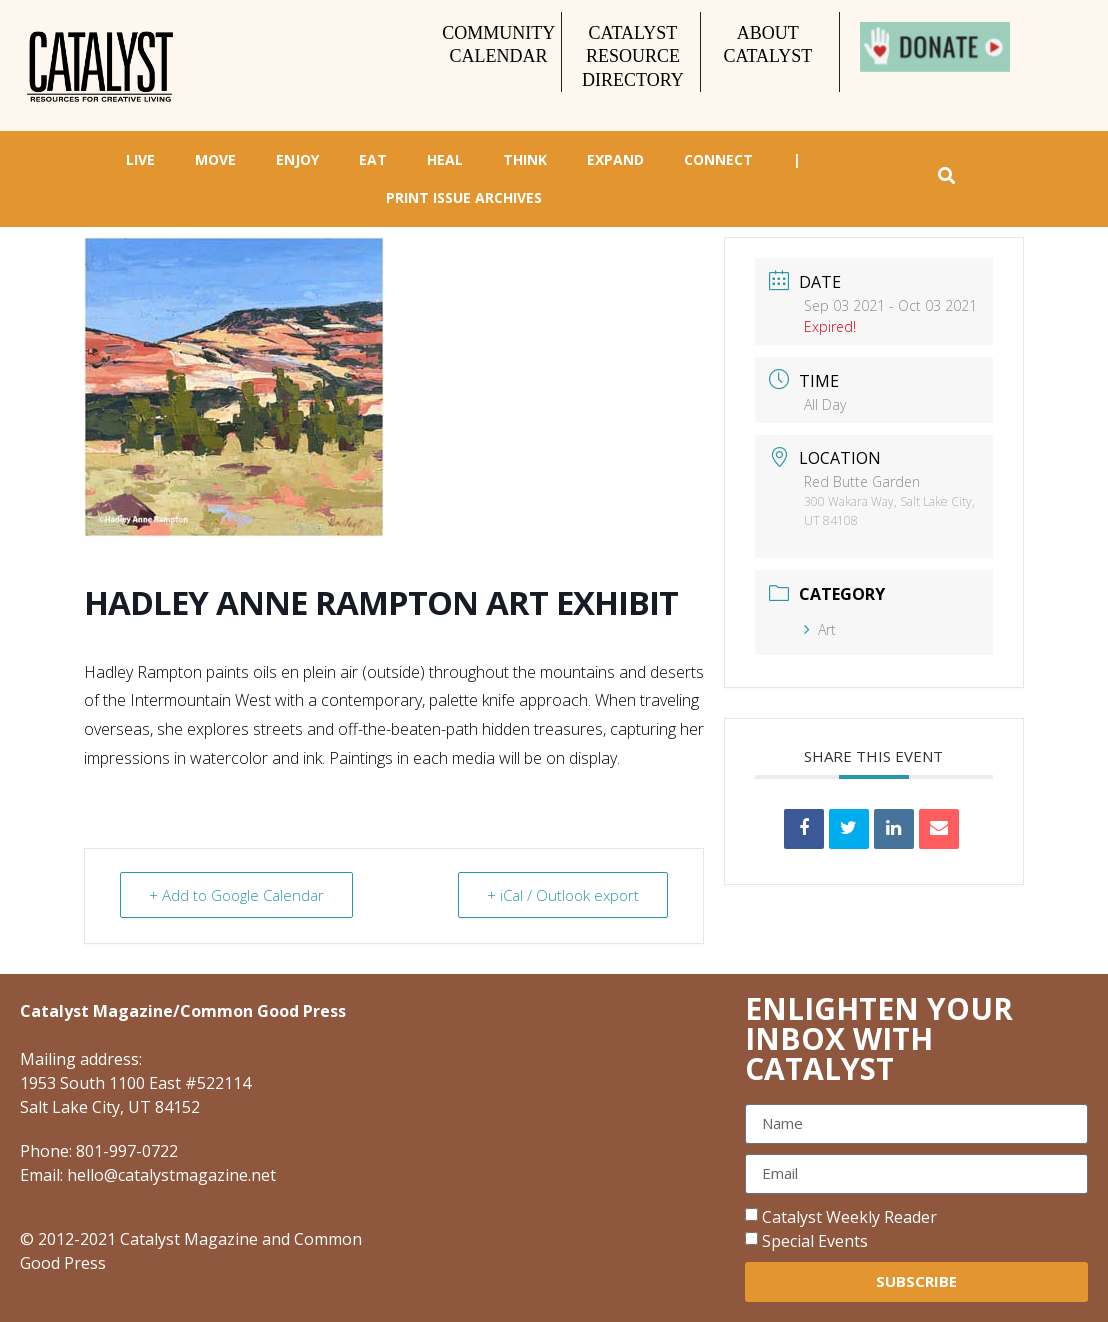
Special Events (815, 1241)
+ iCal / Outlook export (563, 895)
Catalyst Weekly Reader (849, 1217)
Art (820, 629)
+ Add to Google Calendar (236, 895)
